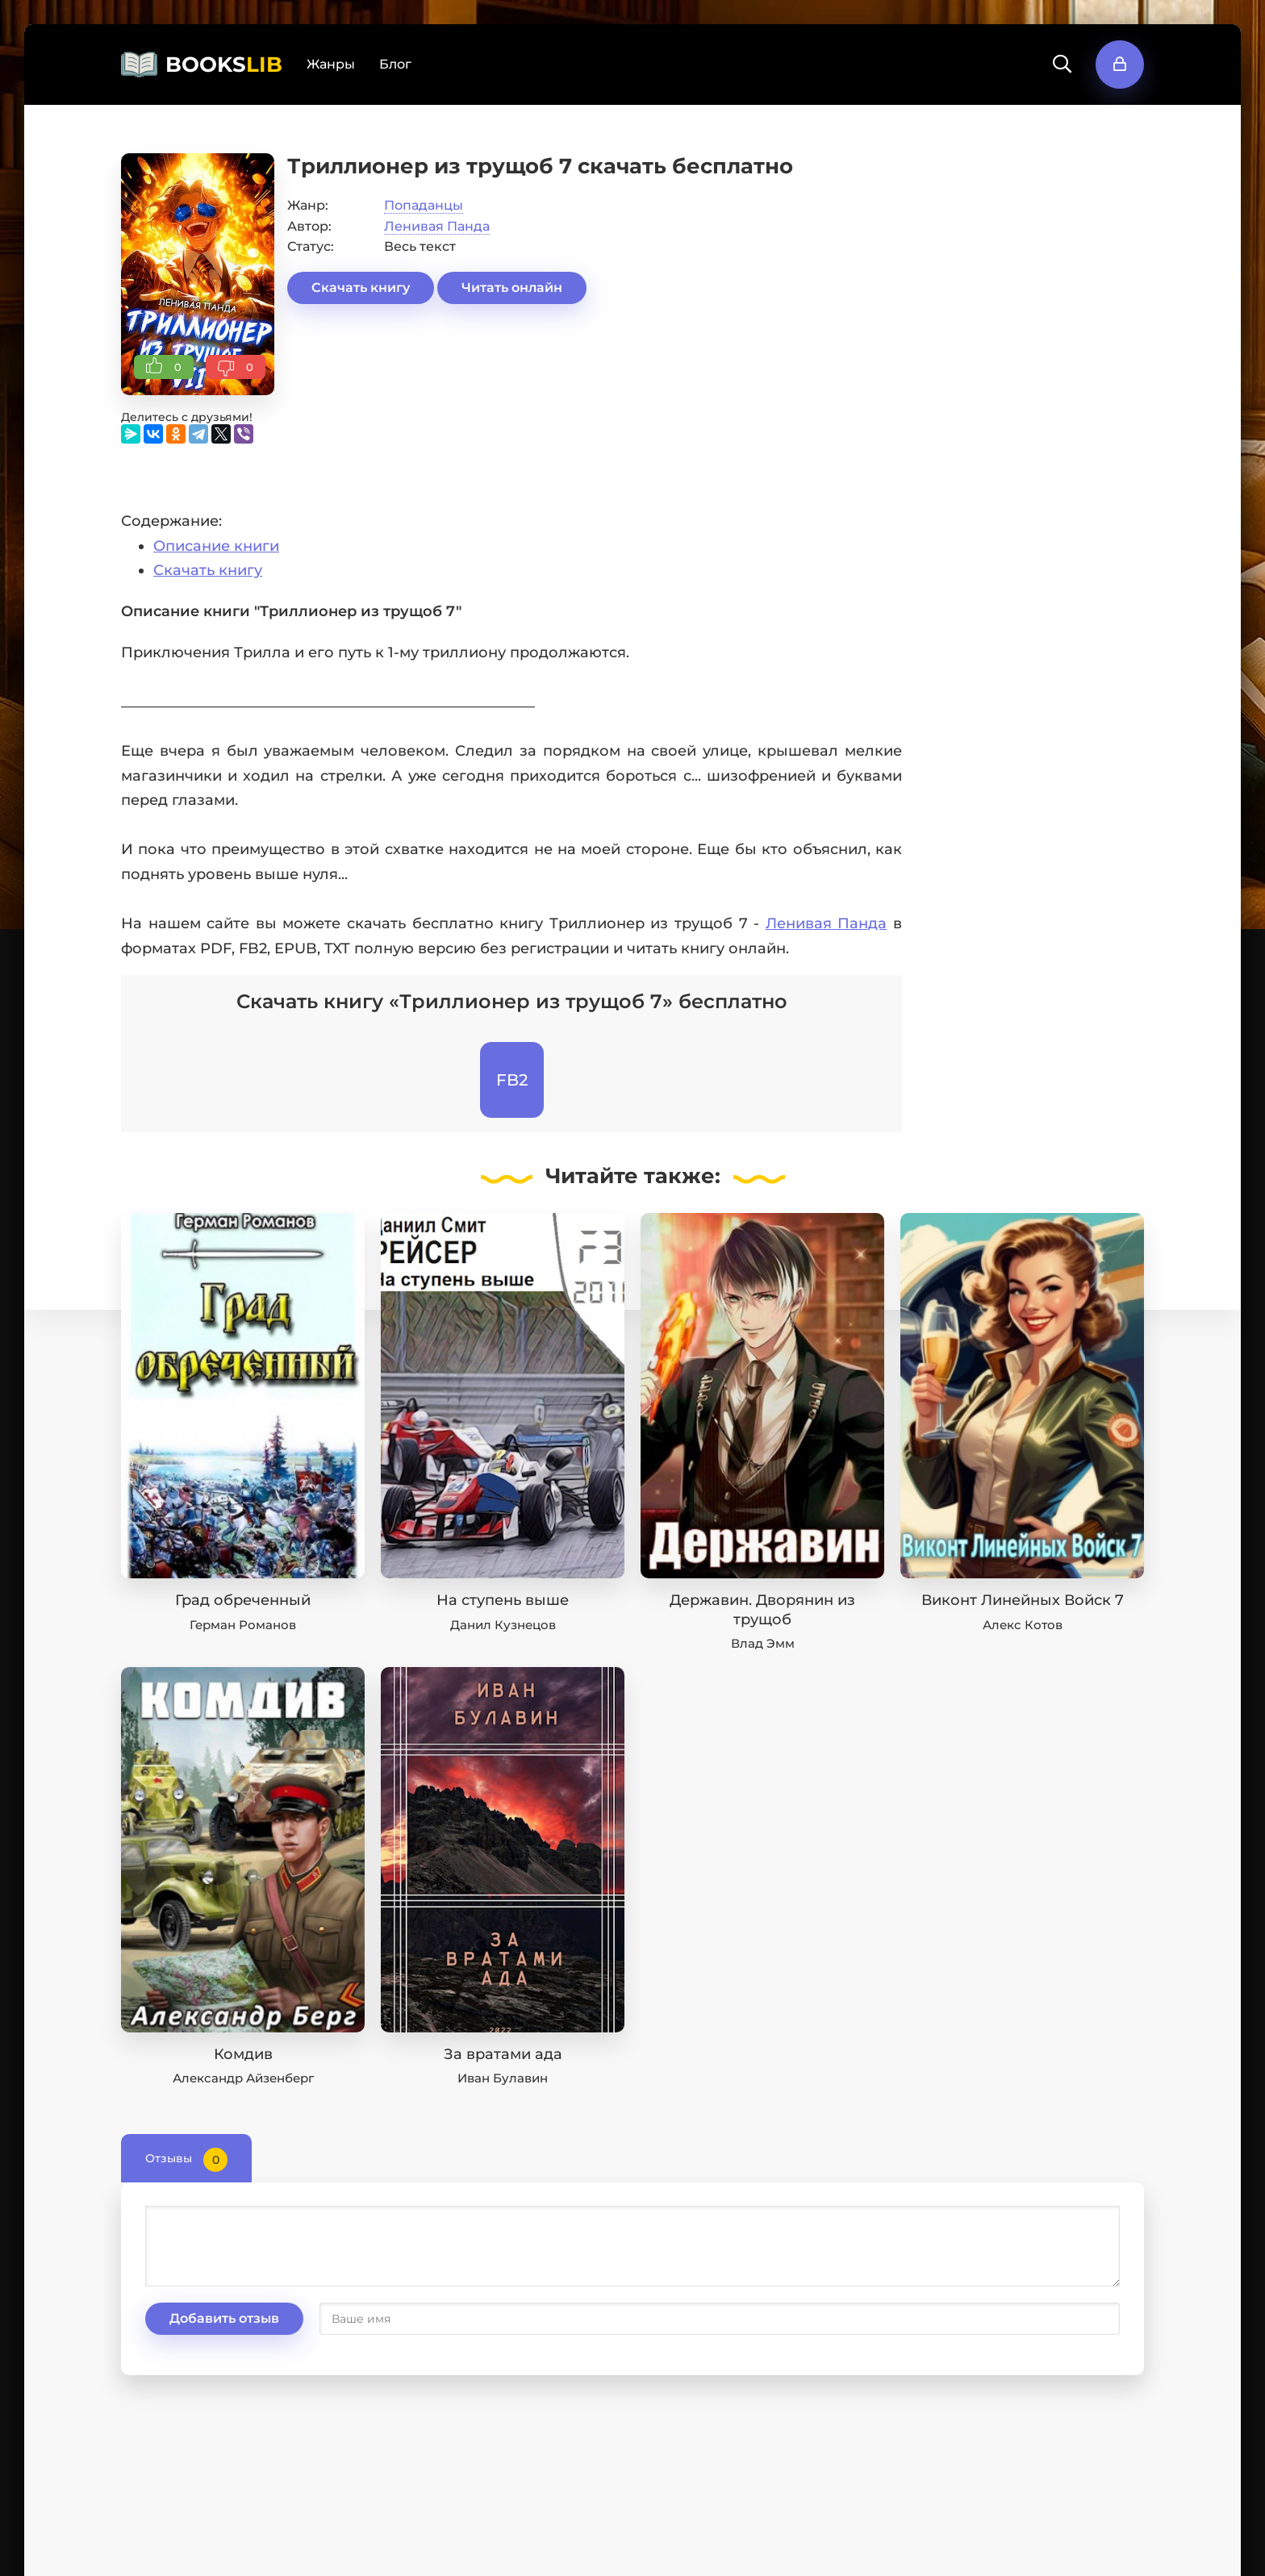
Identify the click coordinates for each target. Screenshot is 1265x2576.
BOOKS (223, 64)
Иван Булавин (502, 2078)
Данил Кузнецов (503, 1624)
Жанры (331, 64)
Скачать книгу (360, 287)
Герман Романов (243, 1624)
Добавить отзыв (224, 2318)
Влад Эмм (763, 1643)
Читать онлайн (511, 287)
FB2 (512, 1080)
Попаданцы (423, 205)
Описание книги (216, 546)
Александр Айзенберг (243, 2078)
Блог (395, 64)
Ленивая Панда (437, 226)
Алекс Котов (1023, 1624)
